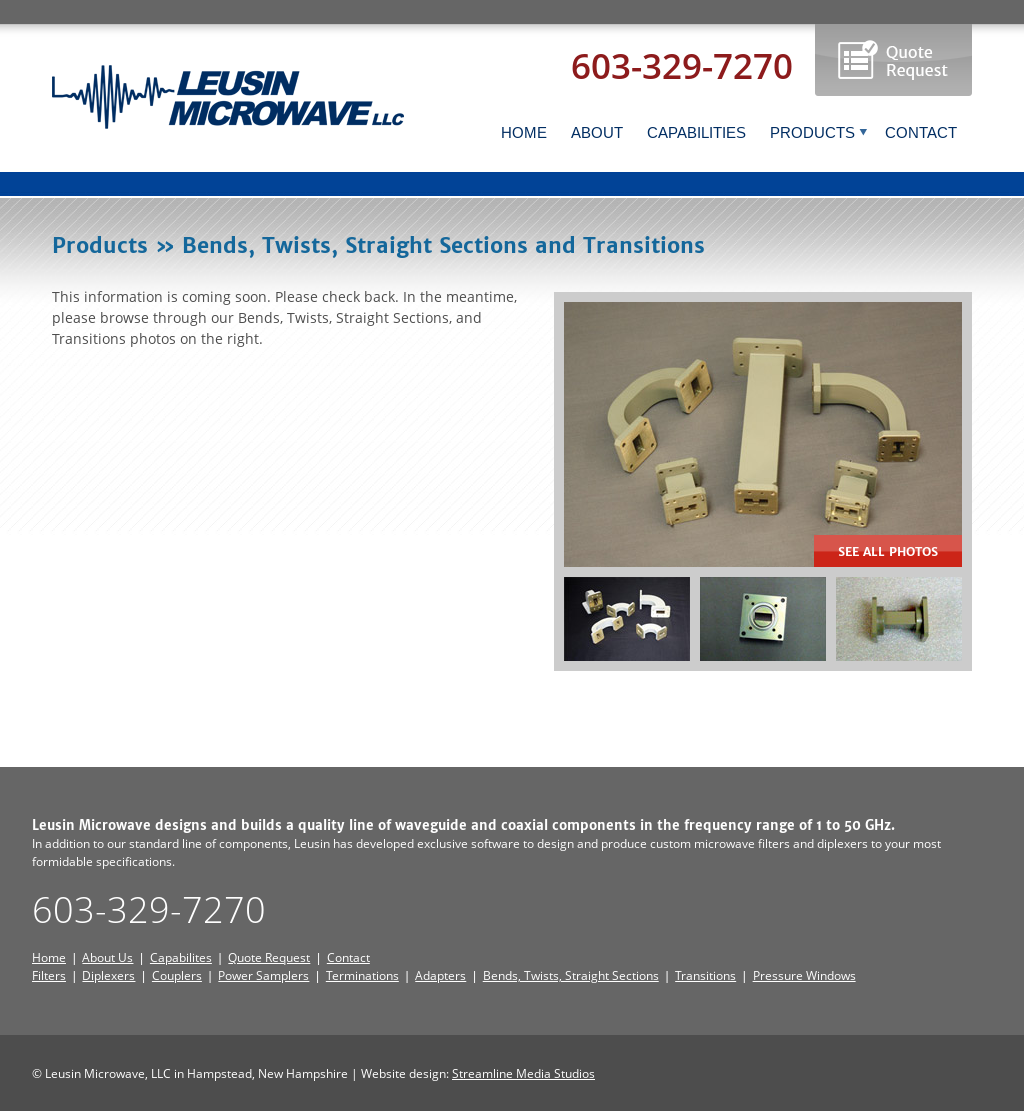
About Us (107, 957)
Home (49, 957)
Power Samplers (263, 975)
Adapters (440, 975)
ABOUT (597, 132)
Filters (49, 975)
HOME (524, 132)
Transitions (705, 975)
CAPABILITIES (696, 132)
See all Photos (888, 551)
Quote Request (269, 957)
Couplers (177, 975)
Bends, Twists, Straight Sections (571, 975)
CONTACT (921, 132)
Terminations (362, 975)
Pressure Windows (804, 975)
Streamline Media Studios (523, 1073)
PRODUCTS (819, 132)
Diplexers (108, 975)
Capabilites (181, 957)
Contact (348, 957)
